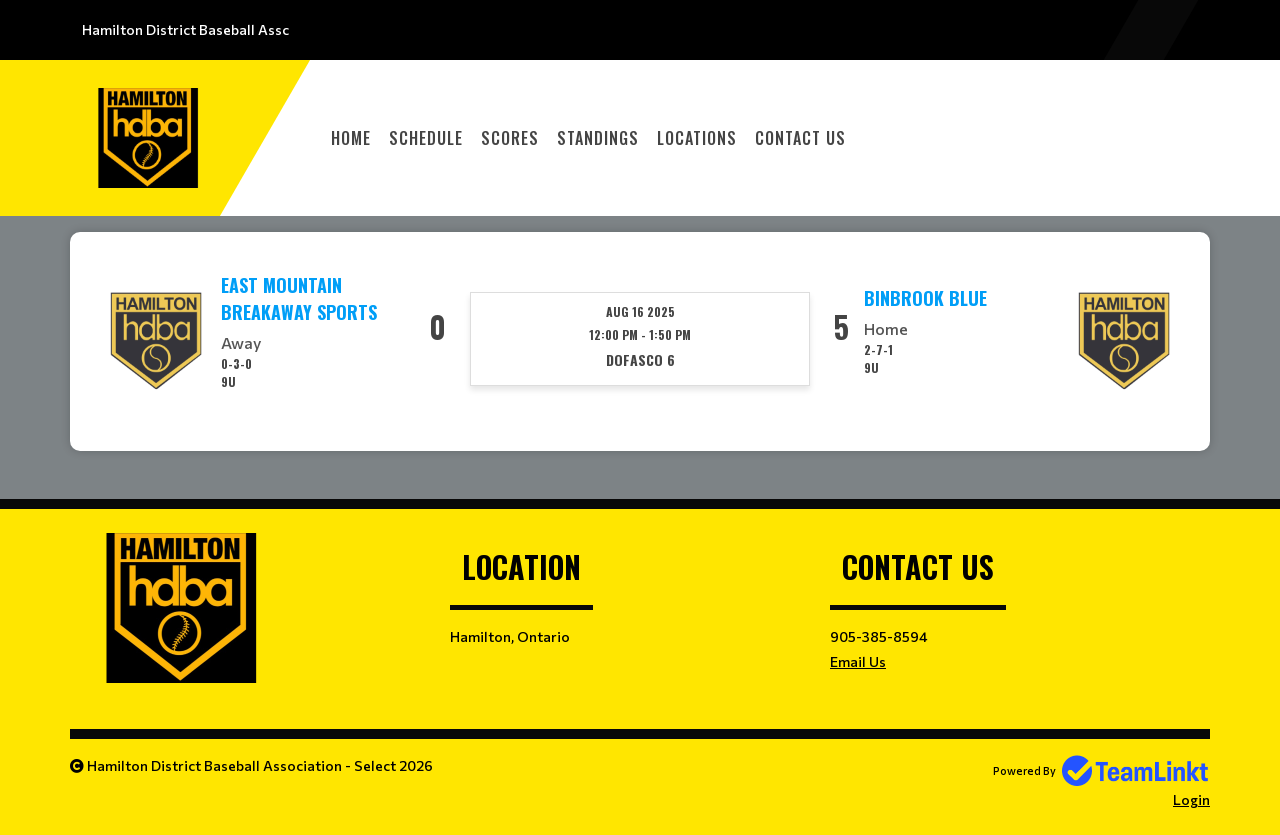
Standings (598, 138)
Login (1191, 799)
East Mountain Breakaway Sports (299, 298)
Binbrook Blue (925, 298)
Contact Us (800, 138)
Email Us (858, 661)
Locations (697, 138)
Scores (510, 138)
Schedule (426, 138)
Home (351, 138)
